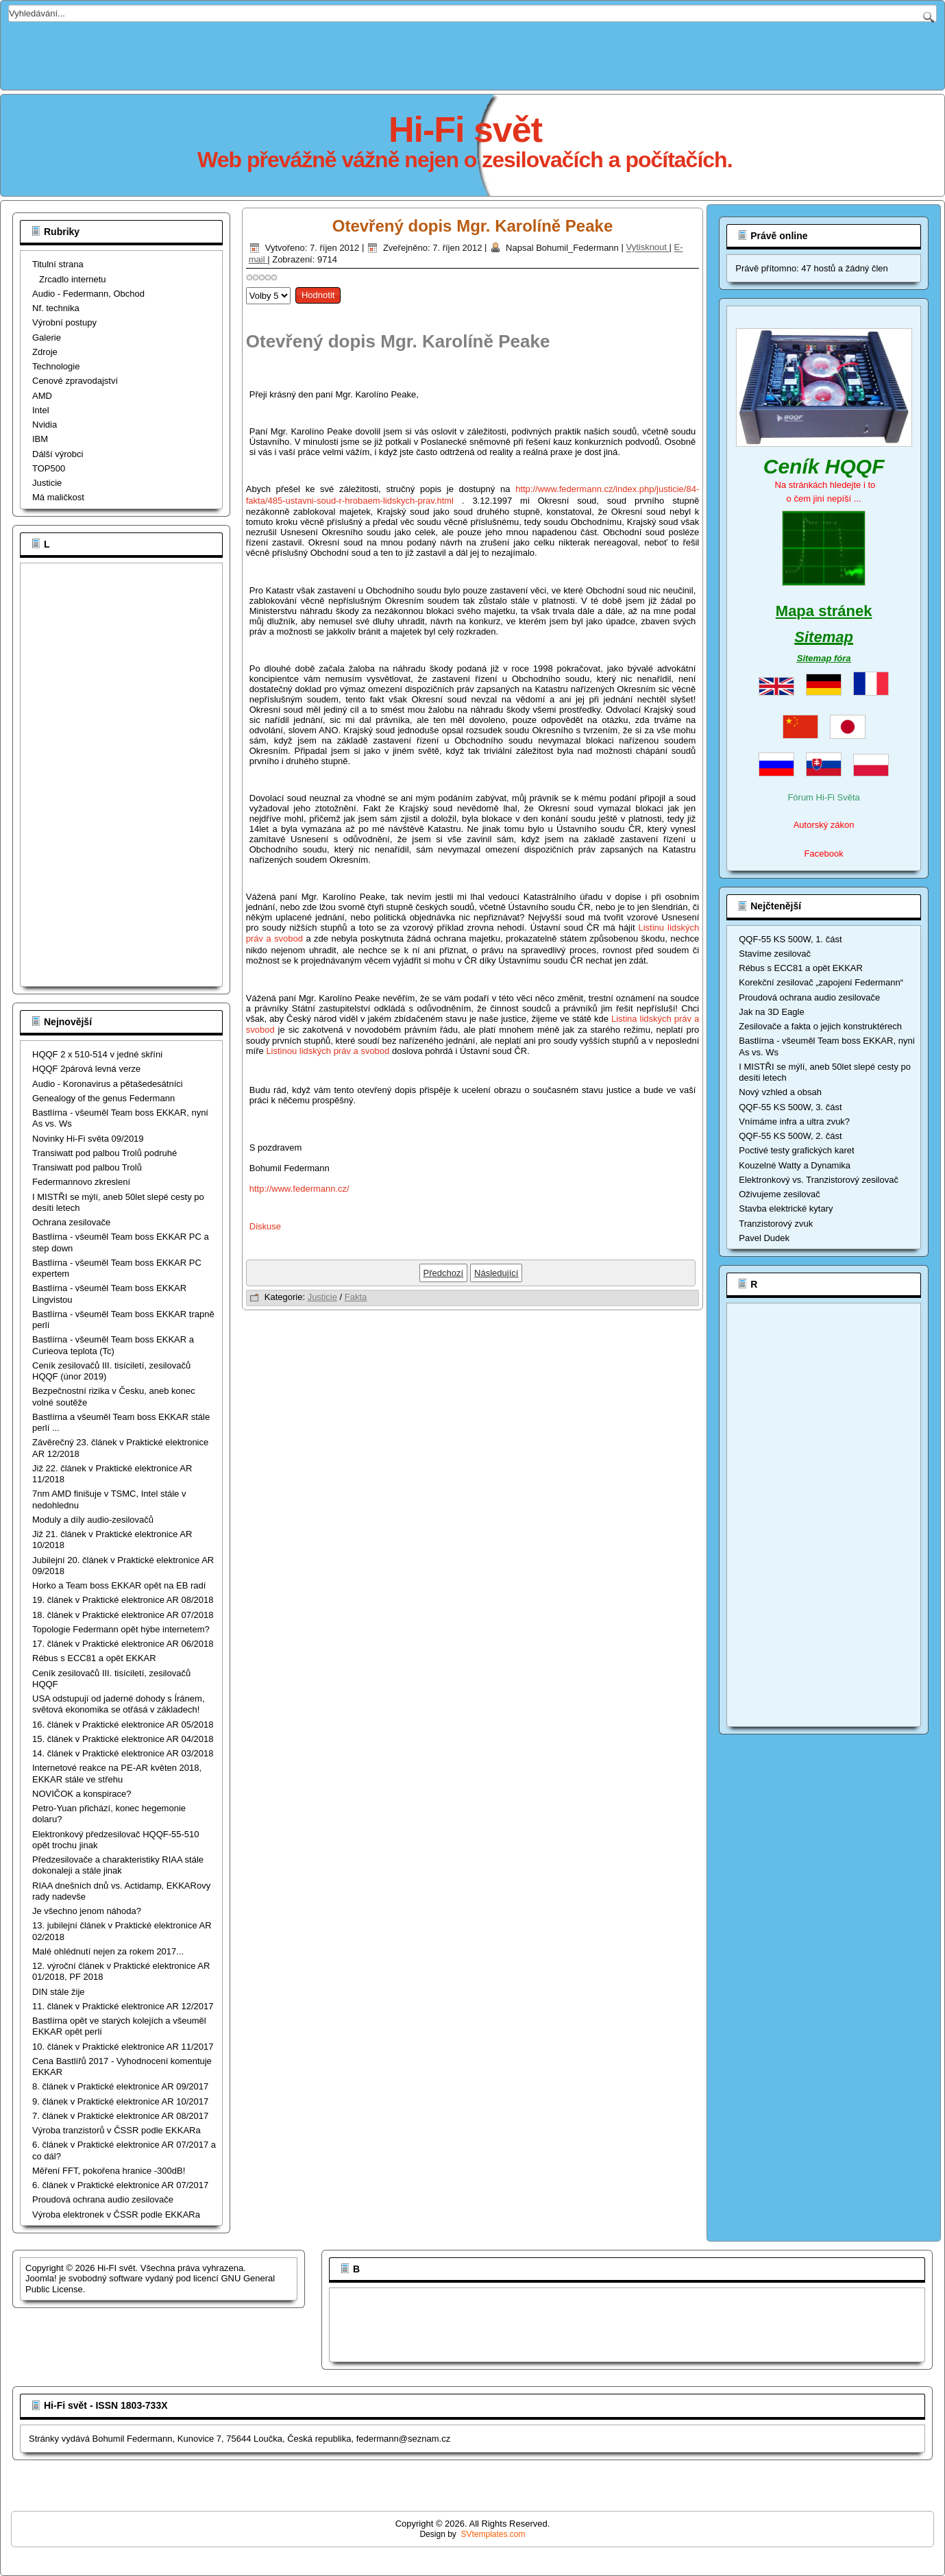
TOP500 (48, 468)
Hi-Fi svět (465, 129)
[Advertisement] (472, 53)
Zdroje (45, 352)
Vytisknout (647, 248)
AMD (42, 396)
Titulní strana (58, 264)
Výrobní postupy (64, 322)
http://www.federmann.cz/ (299, 1188)
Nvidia (44, 424)
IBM (40, 439)
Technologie (55, 366)
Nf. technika (55, 308)
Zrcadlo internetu (72, 279)
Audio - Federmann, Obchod (88, 294)
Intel (40, 410)
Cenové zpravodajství (75, 381)
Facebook (824, 853)
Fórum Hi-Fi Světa (823, 797)
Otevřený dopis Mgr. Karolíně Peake (472, 226)
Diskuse (265, 1226)
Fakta (356, 1297)
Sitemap (823, 637)
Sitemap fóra (824, 658)
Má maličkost (58, 497)
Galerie (46, 337)
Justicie (47, 483)
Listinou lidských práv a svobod (327, 1051)
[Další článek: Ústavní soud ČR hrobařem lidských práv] (496, 1273)
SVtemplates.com (493, 2534)
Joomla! (41, 2278)
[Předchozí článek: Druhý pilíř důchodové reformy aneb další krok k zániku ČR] (443, 1273)
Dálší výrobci (57, 454)
